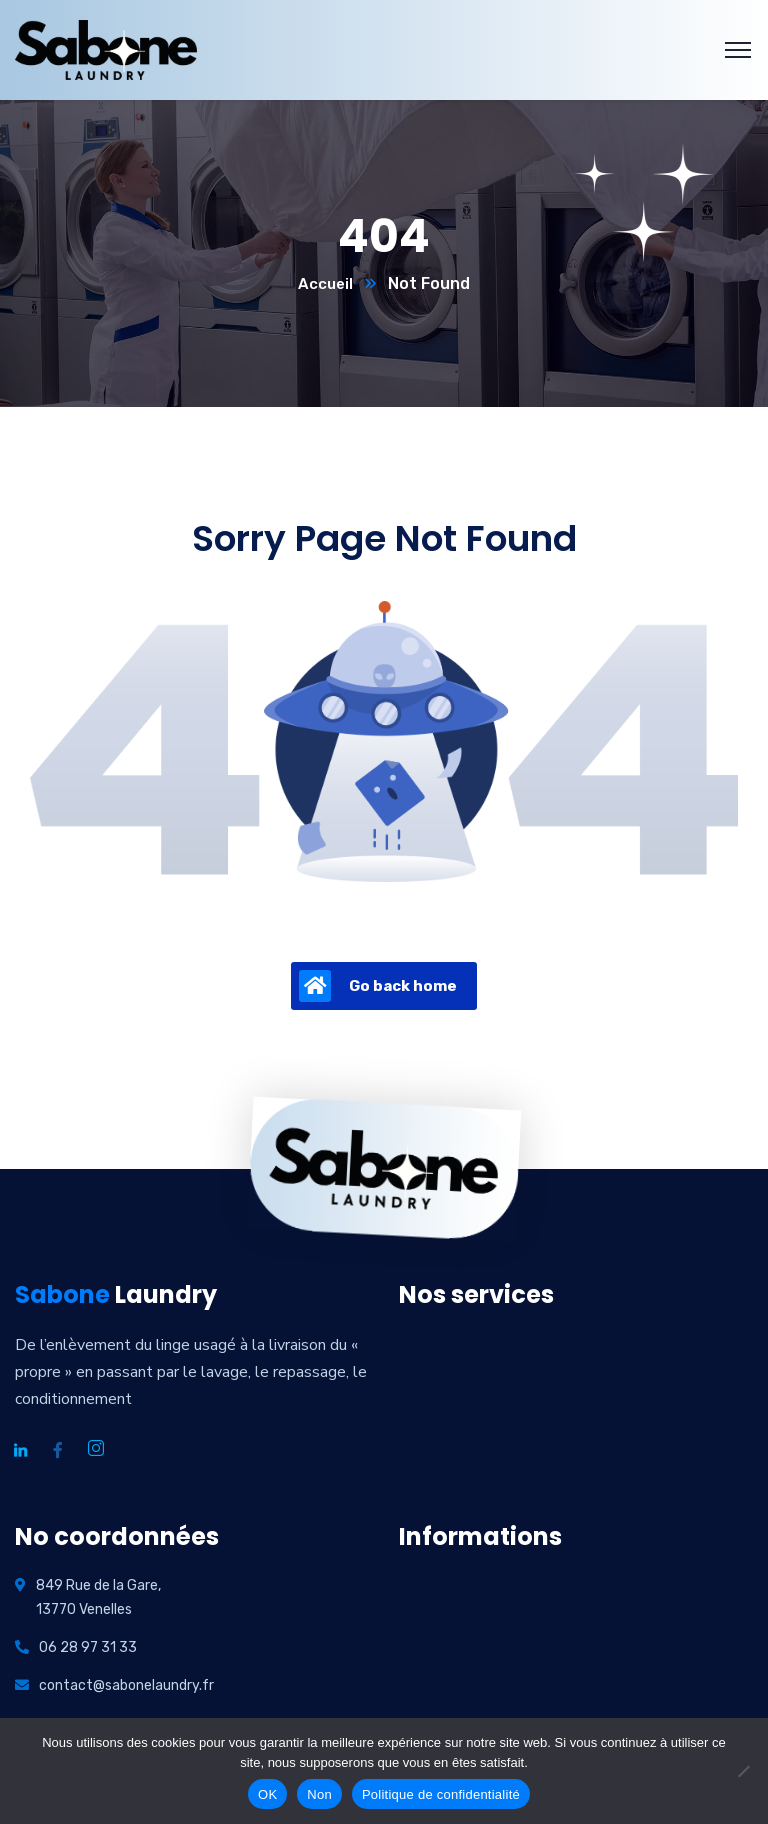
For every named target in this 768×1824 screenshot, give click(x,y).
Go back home (378, 987)
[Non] (743, 1771)
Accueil (325, 284)
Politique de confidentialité (441, 1794)
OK (267, 1794)
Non (319, 1794)
